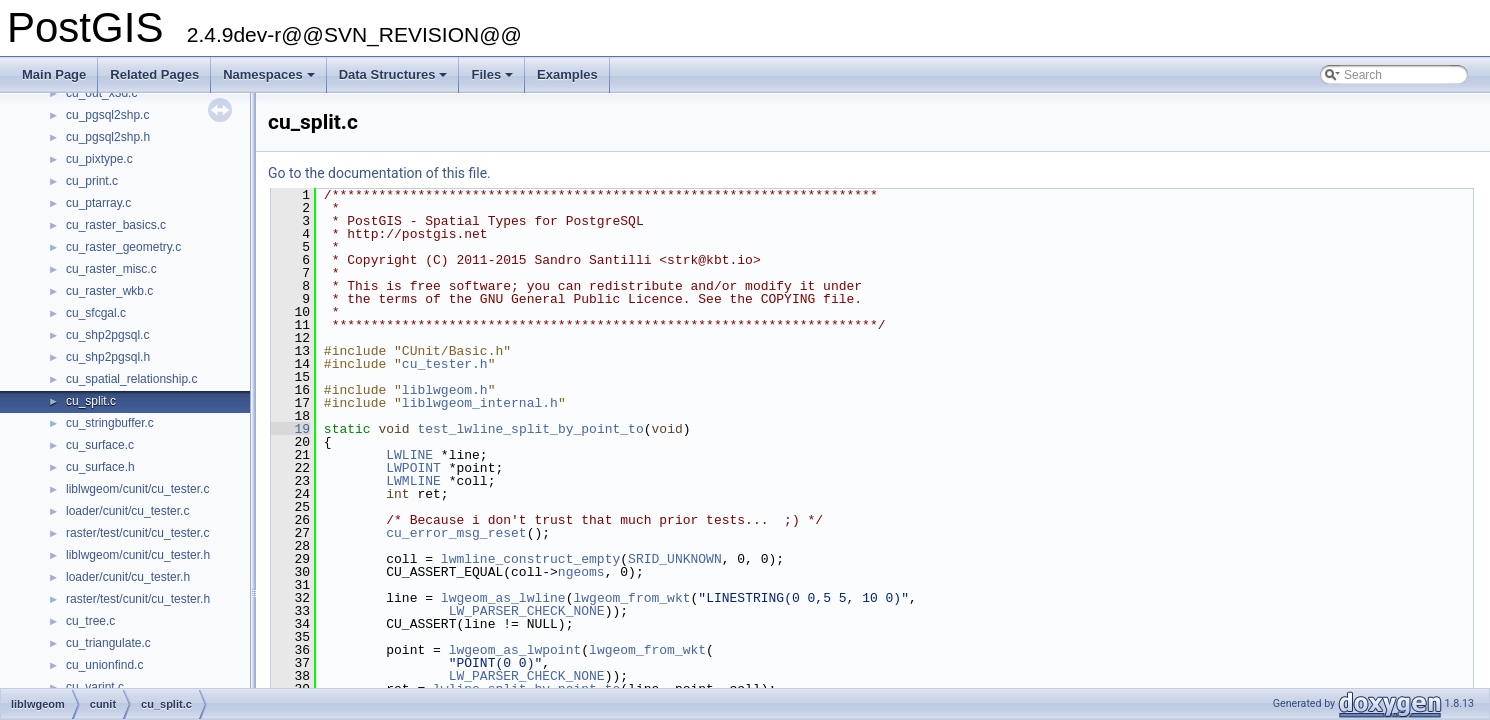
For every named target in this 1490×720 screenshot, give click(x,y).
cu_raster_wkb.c (109, 291)
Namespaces (270, 80)
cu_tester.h (445, 364)
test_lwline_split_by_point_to (530, 429)
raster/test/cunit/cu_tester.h (138, 599)
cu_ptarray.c (98, 203)
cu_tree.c (90, 621)
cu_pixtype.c (99, 159)
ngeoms (581, 572)
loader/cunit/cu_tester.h (128, 577)
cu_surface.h (100, 467)
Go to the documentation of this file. (379, 173)
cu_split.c (91, 401)
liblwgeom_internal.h (480, 403)
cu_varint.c (95, 687)
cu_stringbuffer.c (110, 423)
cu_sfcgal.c (96, 313)
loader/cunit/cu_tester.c (127, 511)
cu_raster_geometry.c (123, 247)
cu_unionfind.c (104, 665)
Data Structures (395, 80)
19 (290, 429)
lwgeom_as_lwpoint (515, 650)
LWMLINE (413, 481)
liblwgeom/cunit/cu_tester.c (137, 489)
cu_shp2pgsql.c (107, 335)
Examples (567, 74)
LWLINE (409, 455)
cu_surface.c (100, 445)
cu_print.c (92, 181)
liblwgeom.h (445, 390)
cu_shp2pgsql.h (108, 357)
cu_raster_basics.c (116, 225)
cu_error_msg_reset (456, 533)
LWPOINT (413, 468)
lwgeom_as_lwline (503, 598)
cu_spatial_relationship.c (131, 379)
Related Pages (154, 74)
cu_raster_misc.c (111, 269)
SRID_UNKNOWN (675, 559)
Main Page (54, 74)
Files (493, 80)
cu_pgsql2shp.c (107, 115)
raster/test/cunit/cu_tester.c (137, 533)
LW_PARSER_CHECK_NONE (527, 611)
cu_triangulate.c (108, 643)
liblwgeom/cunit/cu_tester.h (138, 555)
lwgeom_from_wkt (631, 598)
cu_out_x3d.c (101, 93)
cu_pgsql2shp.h (108, 137)
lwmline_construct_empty (530, 559)
